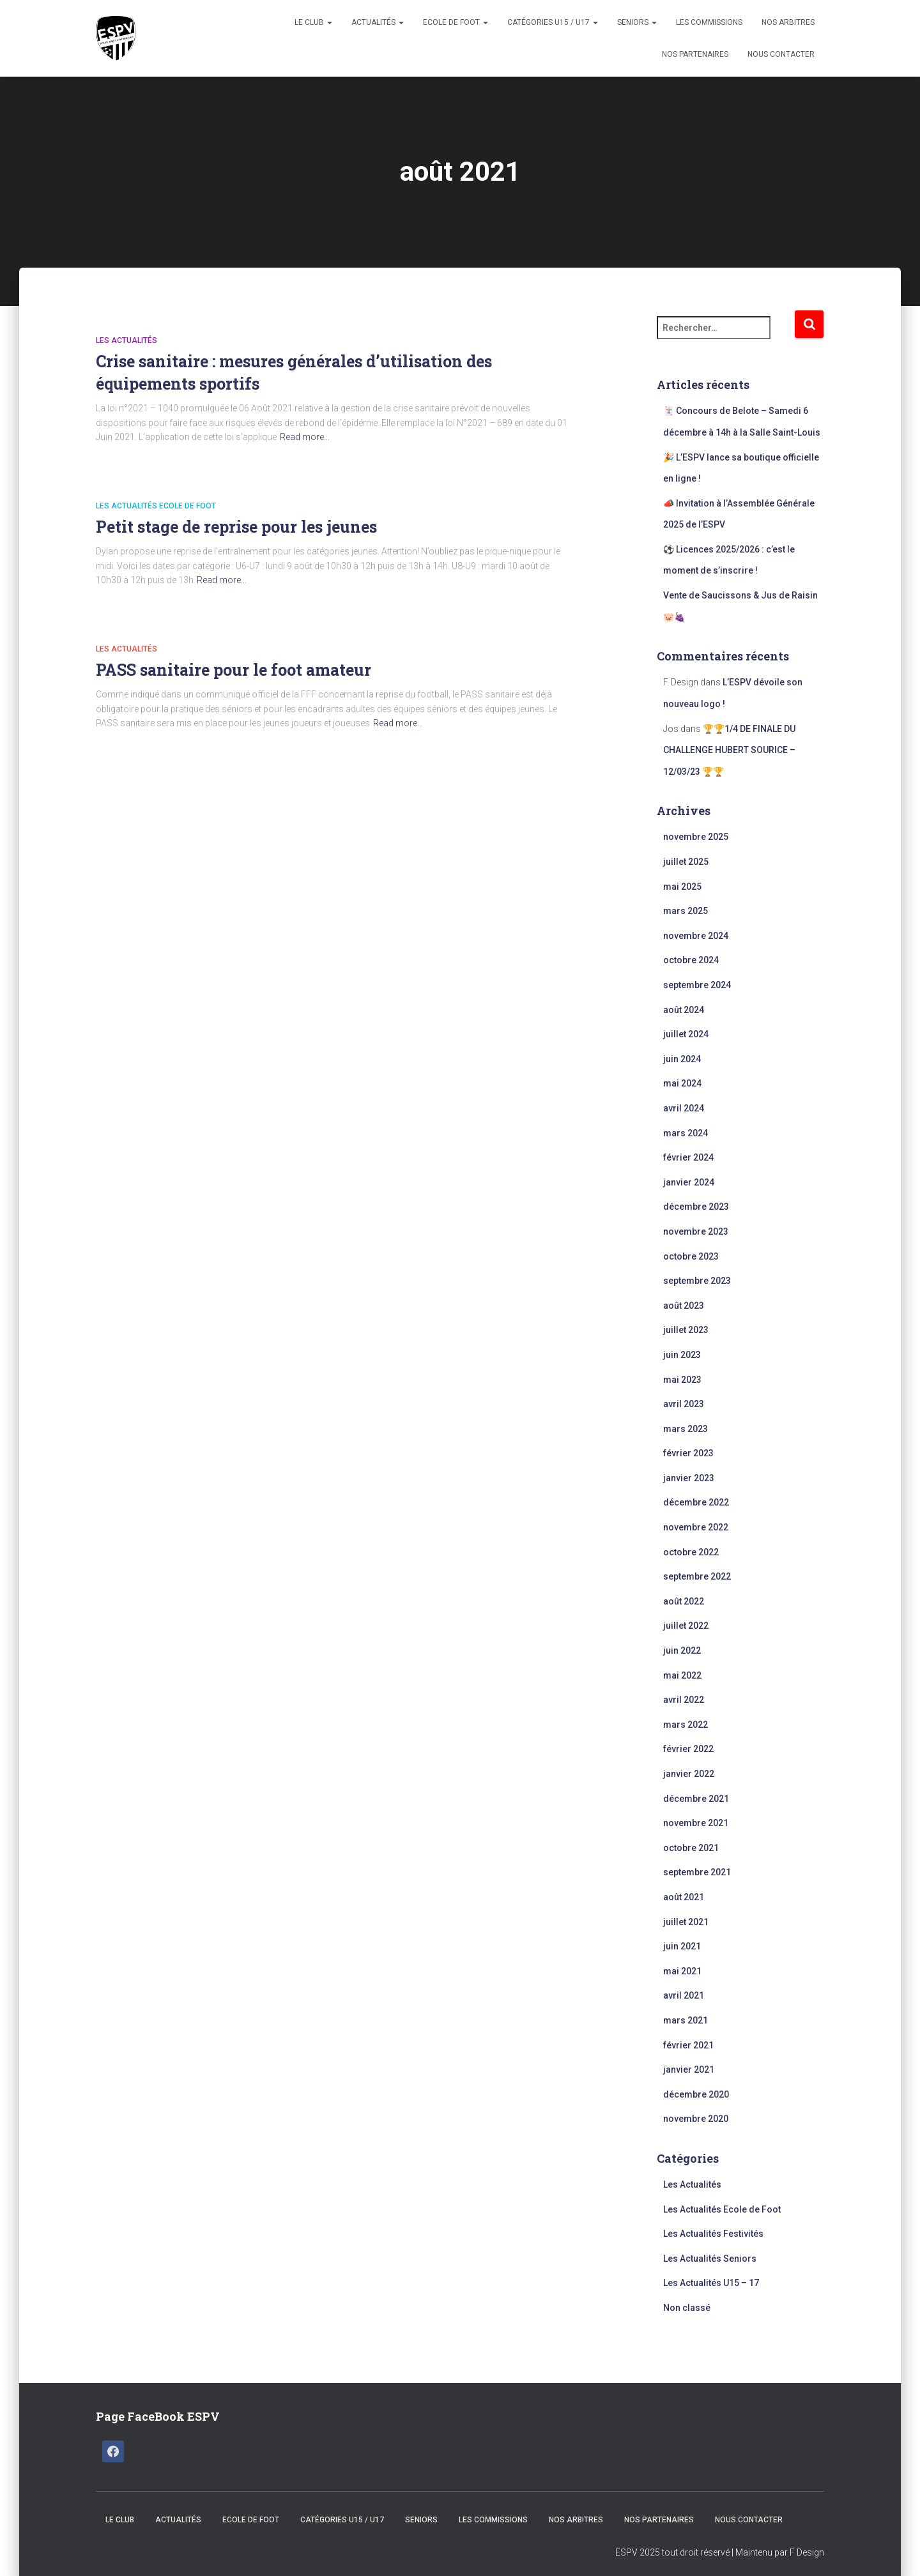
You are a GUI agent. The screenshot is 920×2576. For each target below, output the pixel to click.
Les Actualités (126, 340)
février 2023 (688, 1453)
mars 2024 (685, 1133)
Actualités (377, 22)
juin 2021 (682, 1946)
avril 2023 (683, 1404)
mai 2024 (682, 1083)
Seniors (637, 22)
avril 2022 (683, 1700)
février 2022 (688, 1749)
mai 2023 (682, 1380)
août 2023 (683, 1305)
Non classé (686, 2308)
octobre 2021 (691, 1848)
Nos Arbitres (788, 22)
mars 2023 (685, 1429)
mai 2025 (682, 886)
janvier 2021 (688, 2069)
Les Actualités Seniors (709, 2258)
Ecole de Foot (455, 22)
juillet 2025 (686, 862)
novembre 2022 (695, 1527)
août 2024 (683, 1010)
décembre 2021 (696, 1799)
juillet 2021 (686, 1922)
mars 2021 (685, 2020)
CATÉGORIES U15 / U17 (552, 22)
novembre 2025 (695, 837)
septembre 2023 (697, 1281)
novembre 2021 (695, 1823)
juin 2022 (682, 1650)
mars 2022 (685, 1724)
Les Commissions (709, 22)
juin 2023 (682, 1355)
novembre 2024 (695, 936)
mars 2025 (685, 911)
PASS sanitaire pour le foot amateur (233, 669)
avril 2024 (683, 1108)
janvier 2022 (688, 1774)
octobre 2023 (691, 1256)
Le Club (313, 22)
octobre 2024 (691, 960)
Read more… (305, 437)
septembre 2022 (697, 1576)
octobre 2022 (691, 1552)
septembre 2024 (697, 985)
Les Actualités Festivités (713, 2234)
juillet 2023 (686, 1330)
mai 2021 (682, 1971)
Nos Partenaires (695, 54)
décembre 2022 (696, 1502)
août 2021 (683, 1897)
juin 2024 (682, 1059)
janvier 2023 (688, 1478)
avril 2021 (683, 1995)
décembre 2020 (696, 2094)
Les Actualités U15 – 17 (711, 2283)
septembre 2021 (697, 1872)
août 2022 (683, 1601)
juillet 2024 (686, 1034)
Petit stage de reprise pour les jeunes (236, 526)
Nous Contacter (781, 54)
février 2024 (688, 1157)
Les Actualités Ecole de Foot (156, 505)
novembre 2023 (695, 1231)
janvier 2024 (688, 1182)
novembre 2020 (695, 2119)
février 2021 (688, 2045)
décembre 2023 (696, 1206)
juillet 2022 (686, 1625)
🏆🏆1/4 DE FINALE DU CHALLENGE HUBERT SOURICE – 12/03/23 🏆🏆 (729, 750)
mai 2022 (682, 1675)
